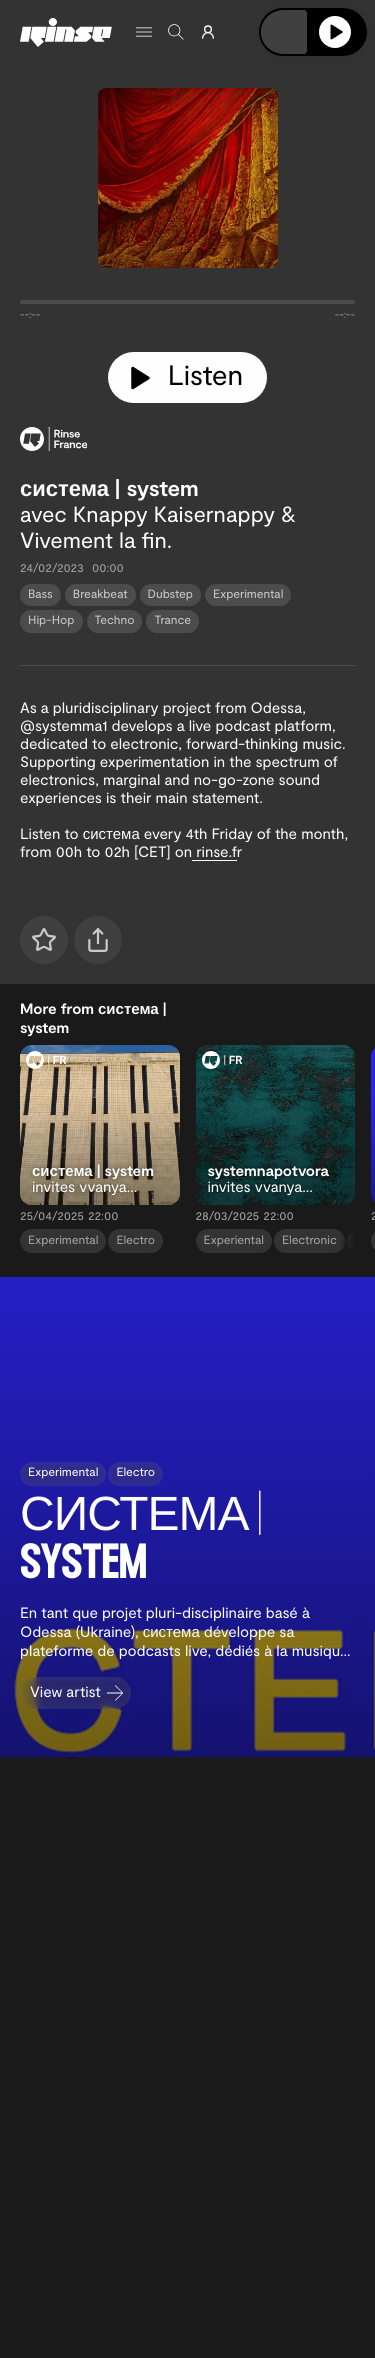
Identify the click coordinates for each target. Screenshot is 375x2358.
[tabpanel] (187, 306)
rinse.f (214, 851)
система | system (109, 488)
